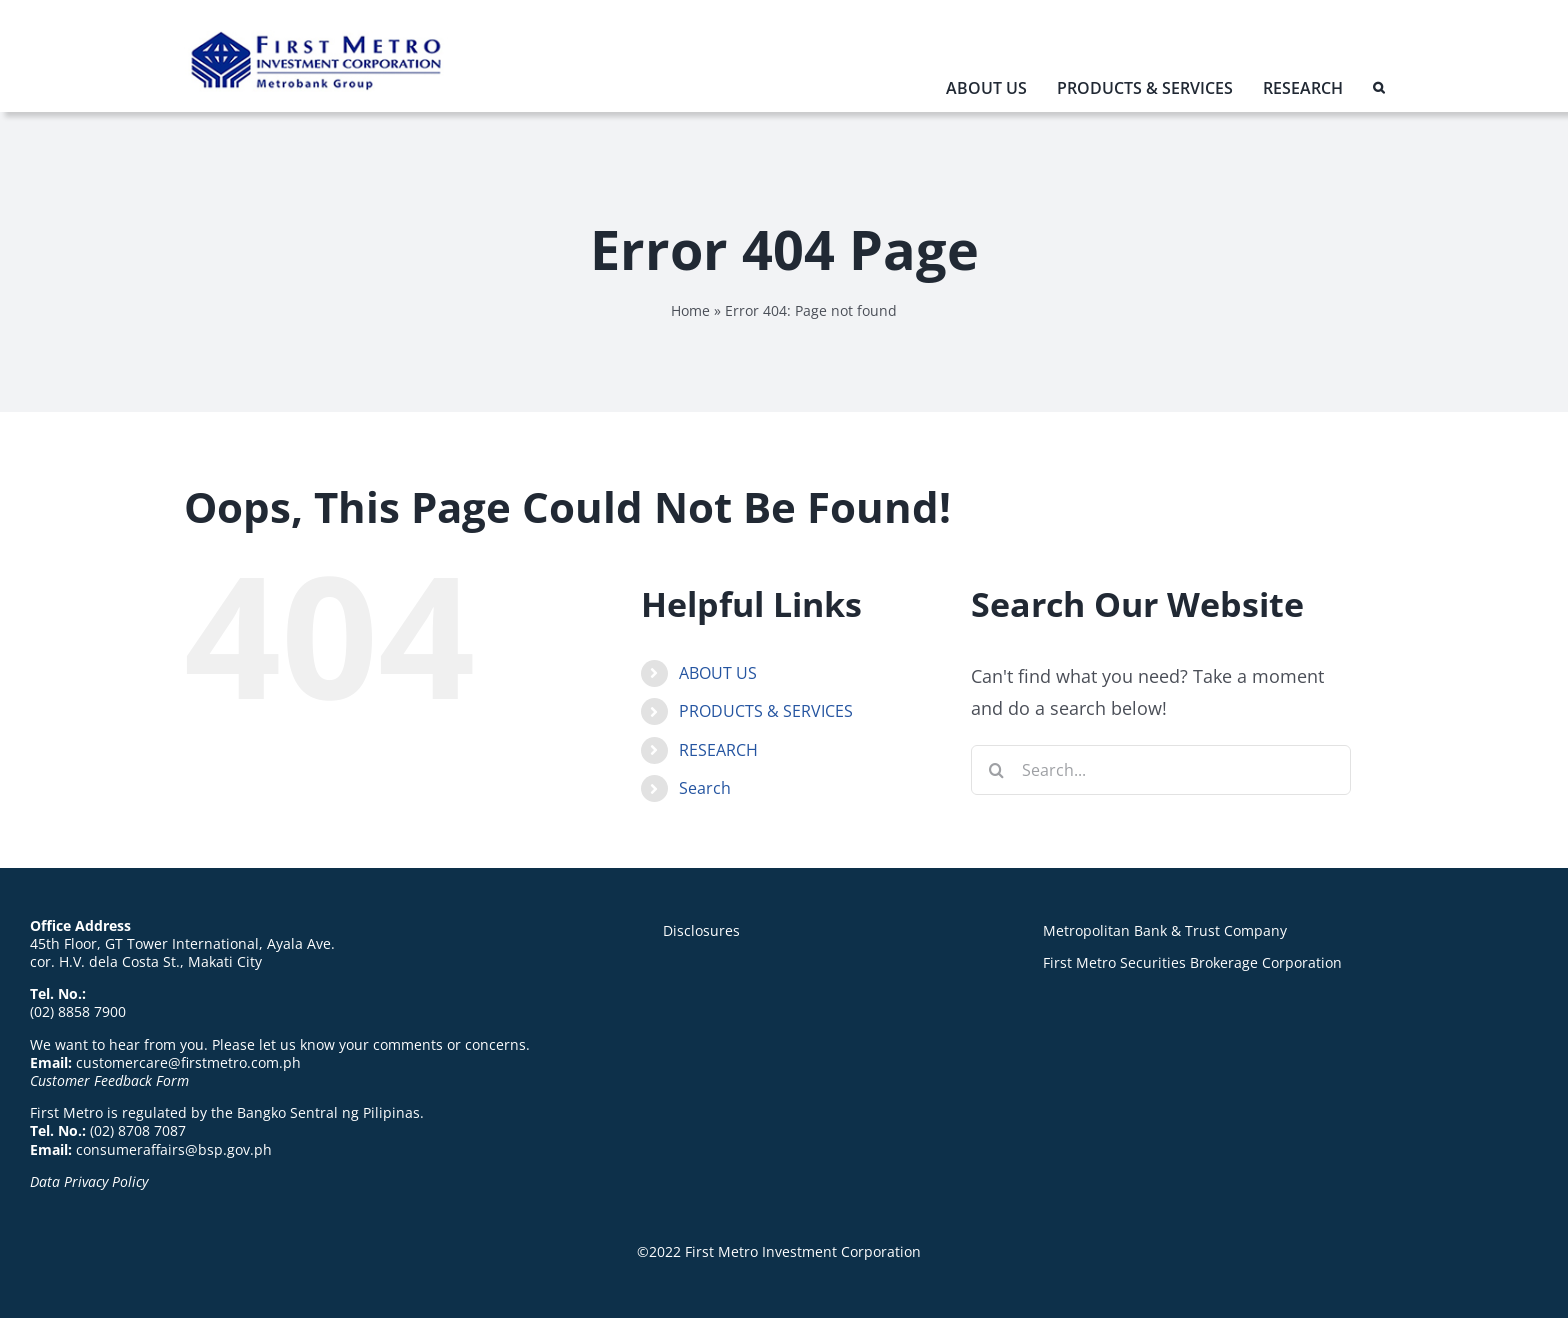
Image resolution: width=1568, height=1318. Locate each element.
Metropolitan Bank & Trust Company (1165, 930)
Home (690, 310)
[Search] (996, 770)
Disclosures (701, 930)
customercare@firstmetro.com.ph (188, 1062)
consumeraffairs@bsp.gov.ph (174, 1149)
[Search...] (1161, 770)
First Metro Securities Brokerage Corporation (1192, 962)
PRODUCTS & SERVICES (766, 711)
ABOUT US (718, 673)
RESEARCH (718, 750)
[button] (1378, 92)
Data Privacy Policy (89, 1181)
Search (705, 788)
